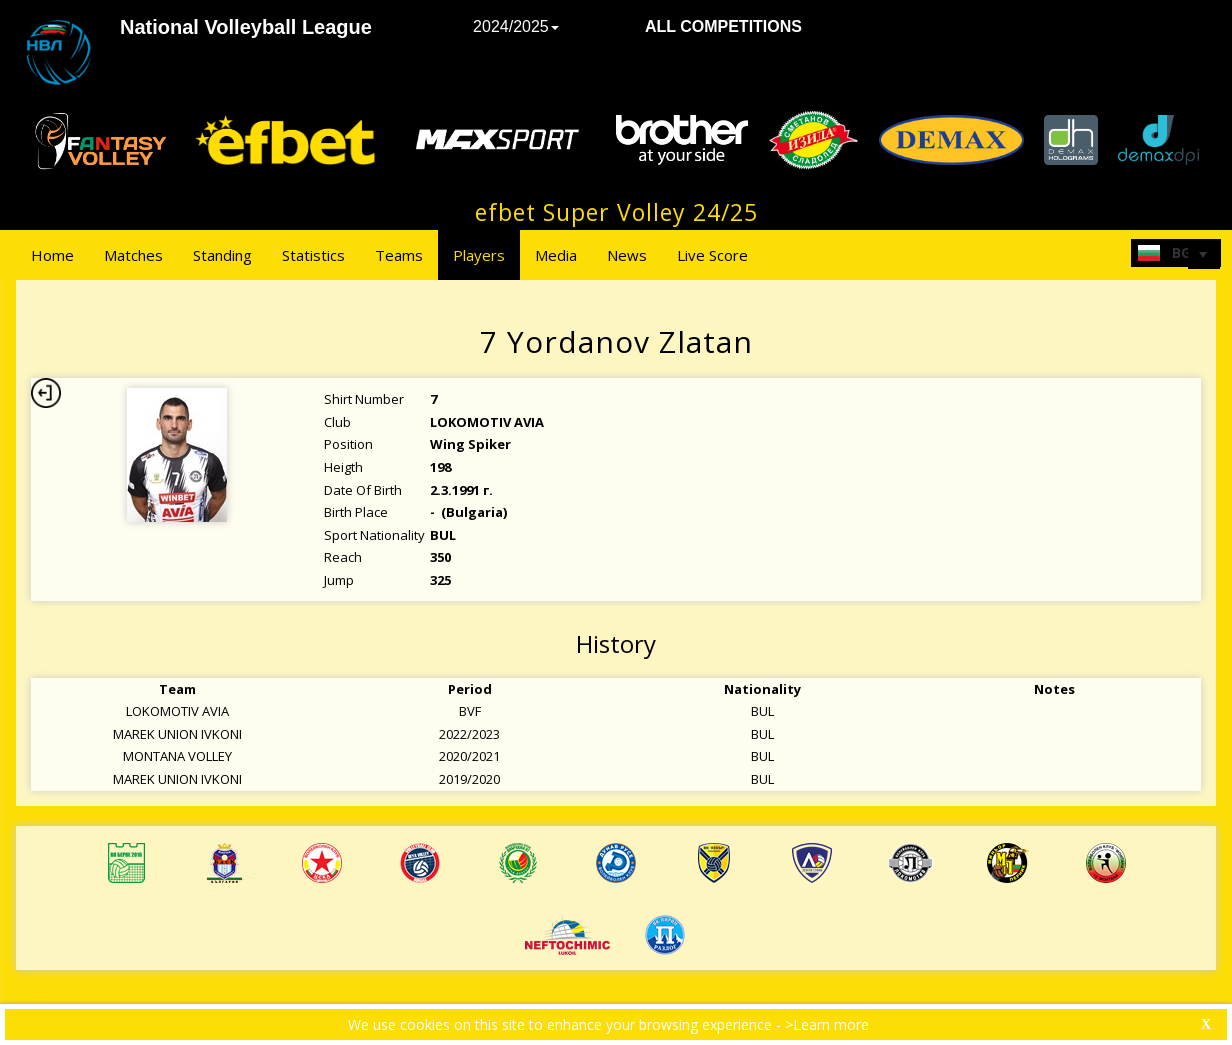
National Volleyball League (246, 27)
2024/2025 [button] (516, 26)
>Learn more (827, 1024)
